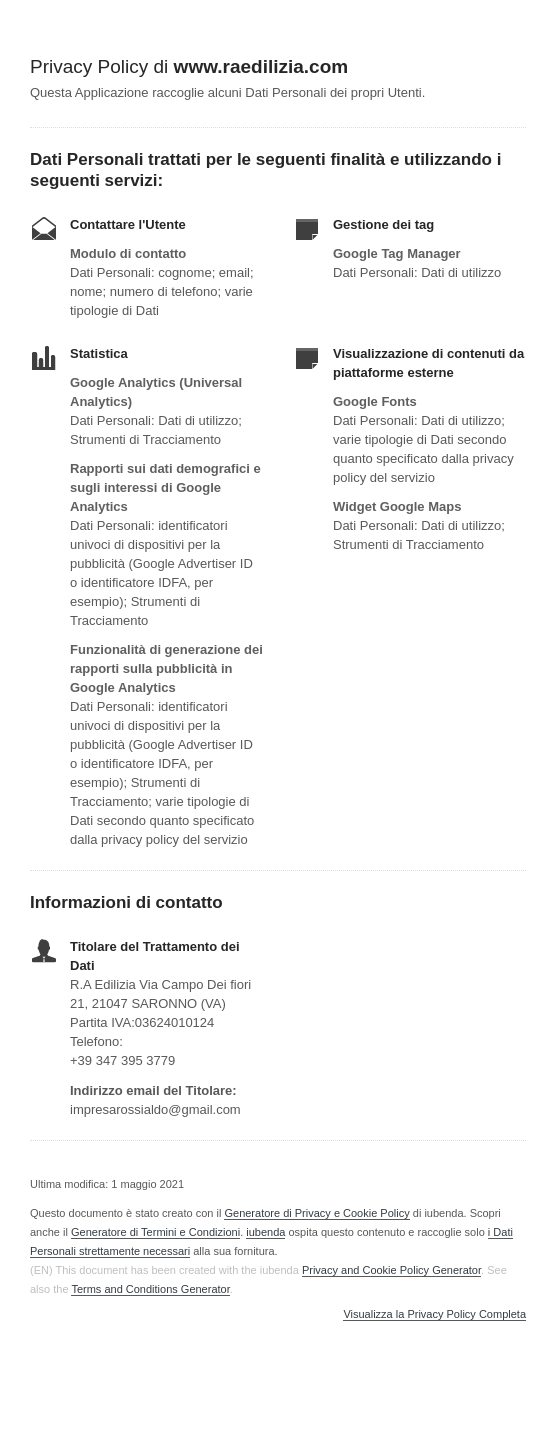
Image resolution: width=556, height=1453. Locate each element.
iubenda (265, 1232)
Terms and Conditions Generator (150, 1289)
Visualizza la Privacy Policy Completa (434, 1314)
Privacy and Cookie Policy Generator (391, 1270)
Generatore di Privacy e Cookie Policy (316, 1213)
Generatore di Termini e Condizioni (155, 1232)
